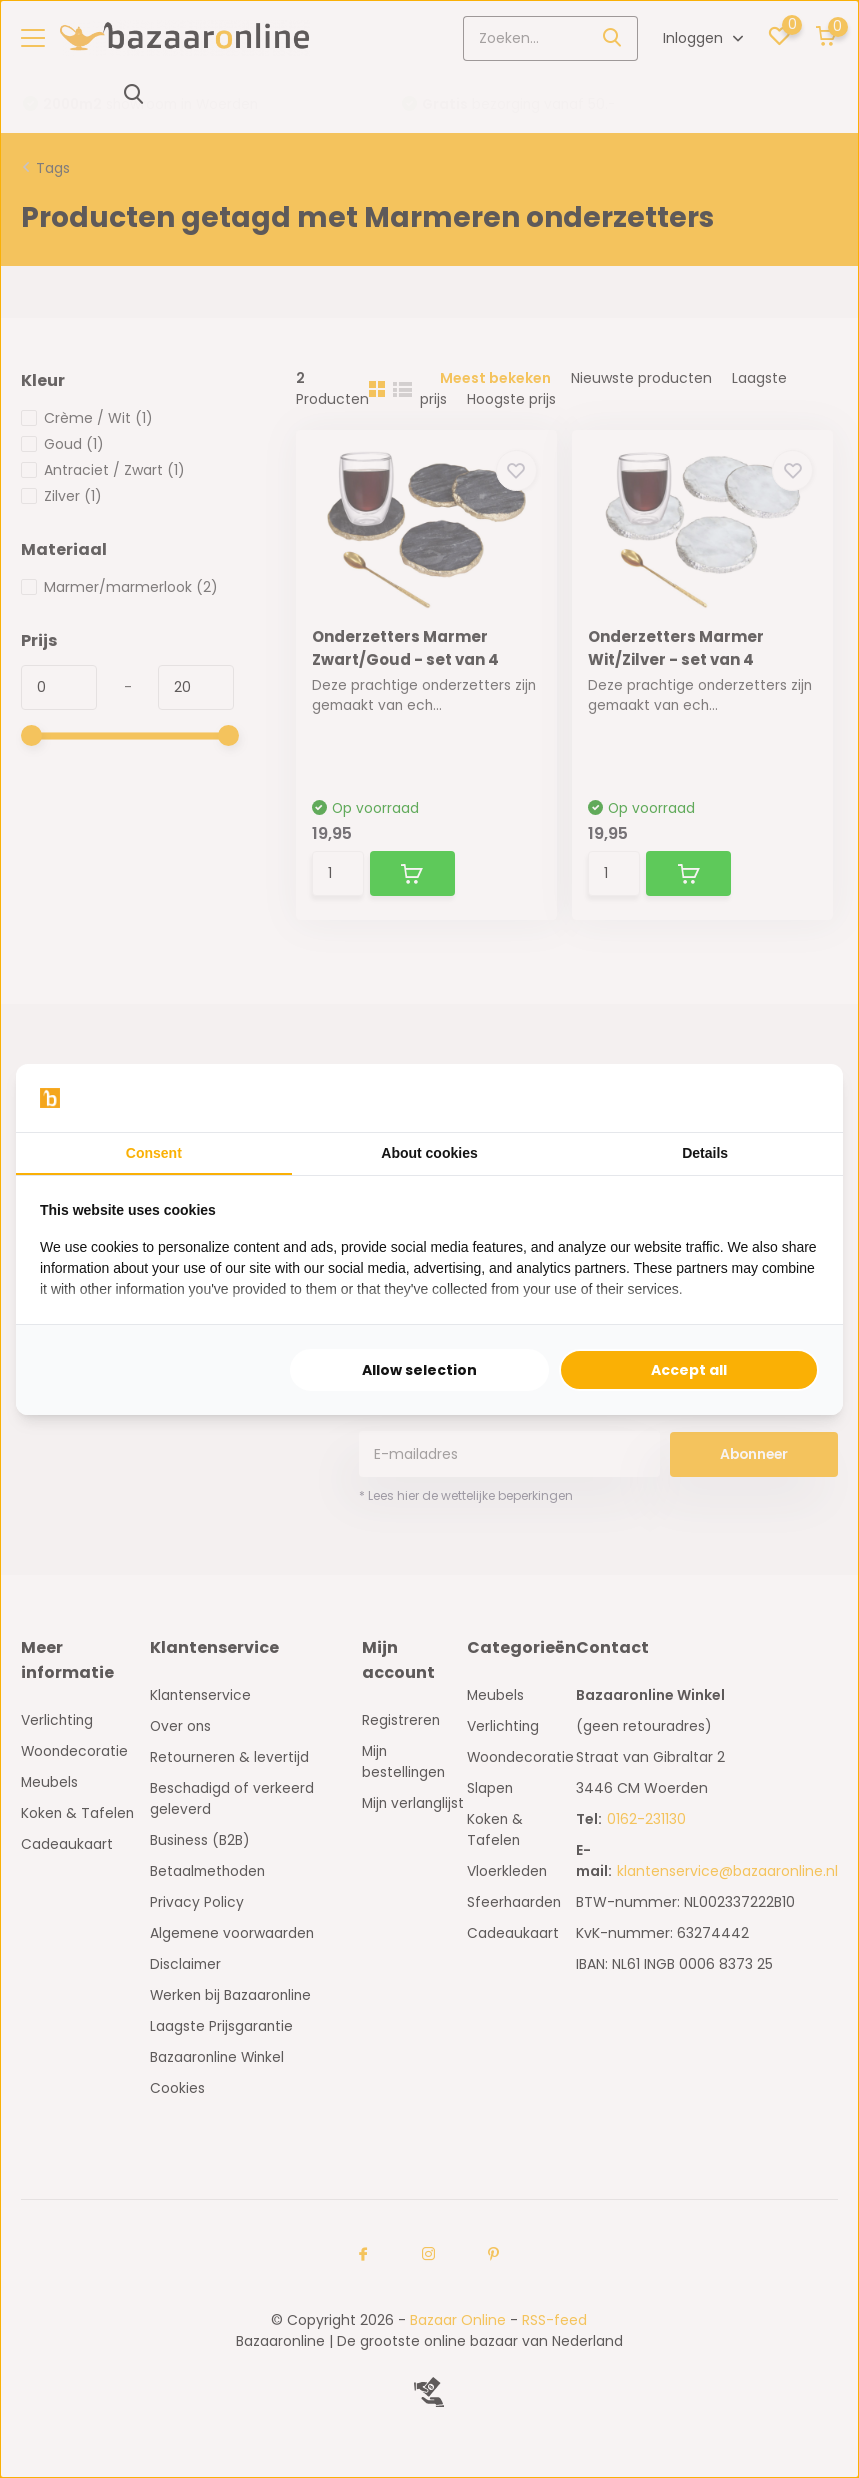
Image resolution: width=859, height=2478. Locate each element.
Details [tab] (705, 1153)
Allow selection (419, 1370)
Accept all (689, 1370)
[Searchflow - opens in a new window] (794, 1098)
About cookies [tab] (429, 1153)
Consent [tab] (154, 1153)
